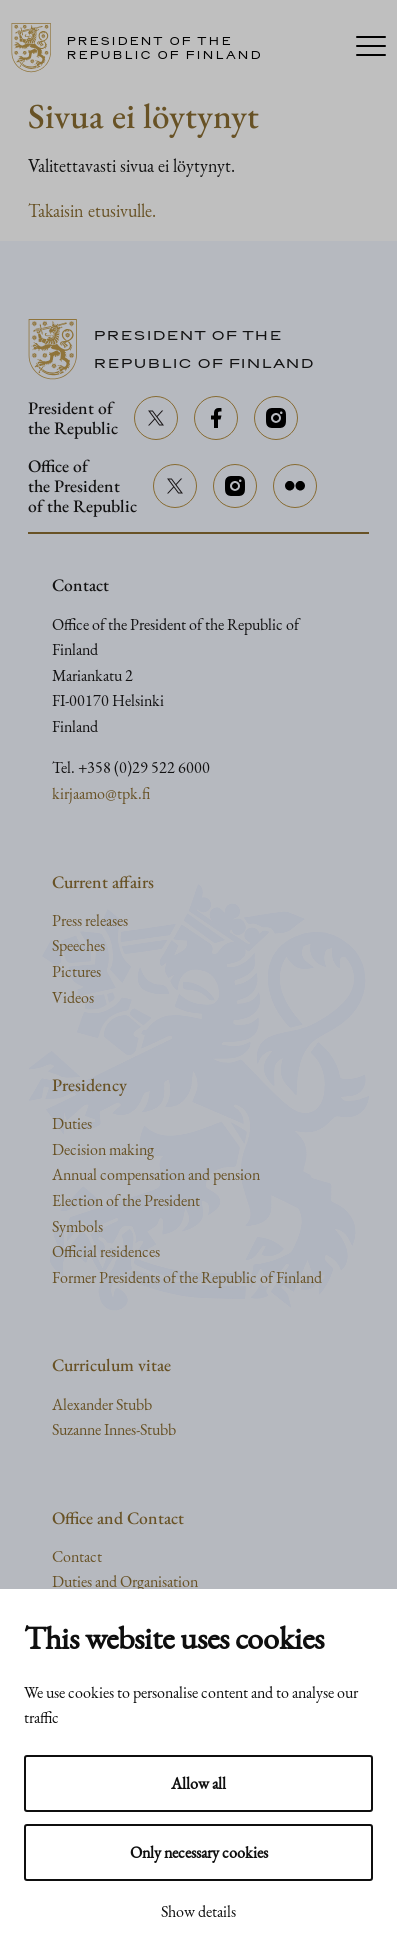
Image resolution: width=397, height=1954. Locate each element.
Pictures (76, 971)
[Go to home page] (174, 48)
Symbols (77, 1226)
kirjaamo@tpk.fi (101, 793)
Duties (72, 1123)
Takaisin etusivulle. (92, 210)
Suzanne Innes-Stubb (114, 1429)
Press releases (90, 920)
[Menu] (371, 48)
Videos (73, 997)
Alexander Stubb (102, 1404)
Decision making (103, 1149)
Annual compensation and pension (156, 1174)
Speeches (78, 945)
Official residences (106, 1251)
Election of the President (126, 1200)
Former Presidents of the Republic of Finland (187, 1277)
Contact (77, 1556)
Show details (198, 1911)
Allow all (198, 1783)
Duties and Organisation (125, 1581)
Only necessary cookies (199, 1852)
